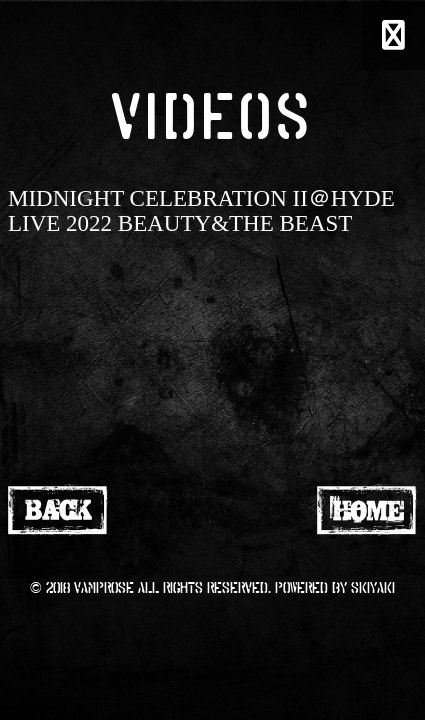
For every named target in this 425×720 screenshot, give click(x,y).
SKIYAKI (373, 587)
